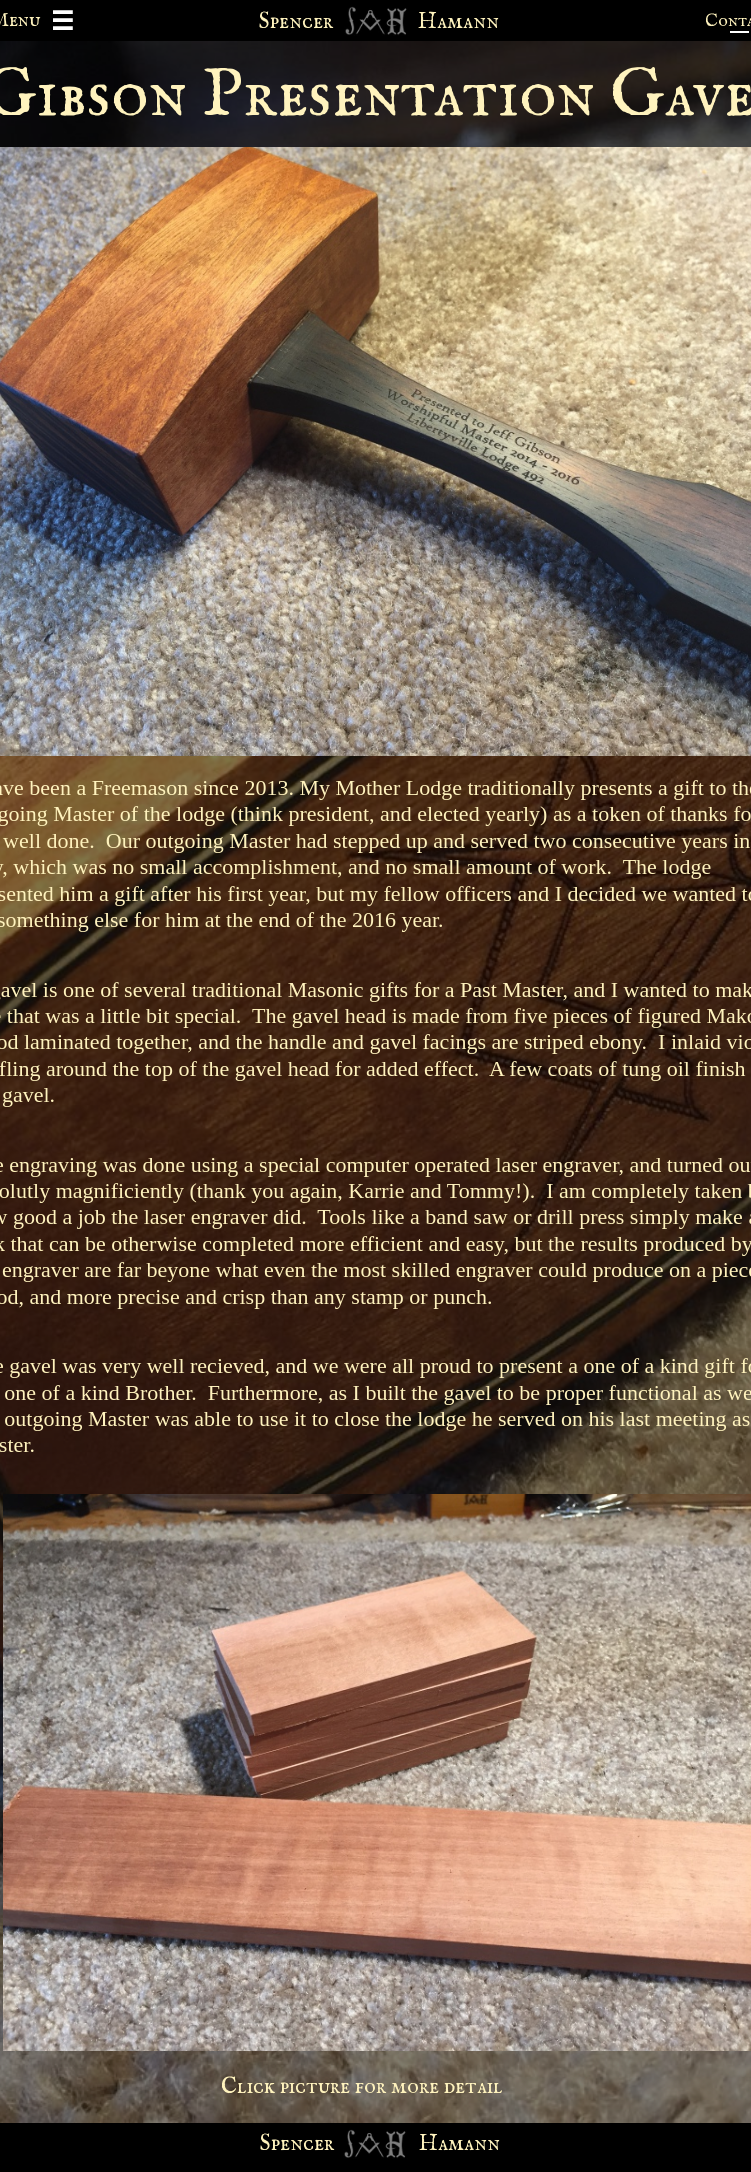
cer (318, 2144)
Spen (281, 2144)
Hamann (459, 2144)
